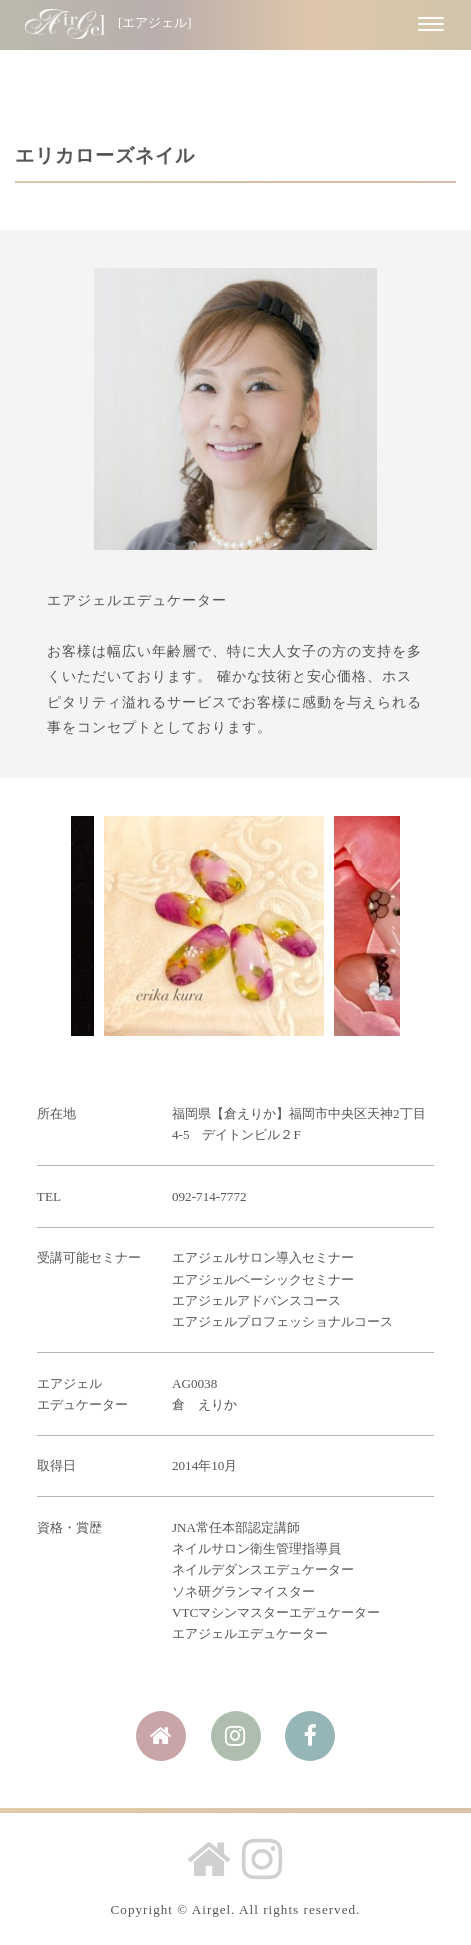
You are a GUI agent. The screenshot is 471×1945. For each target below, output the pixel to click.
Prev (97, 926)
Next (374, 926)
